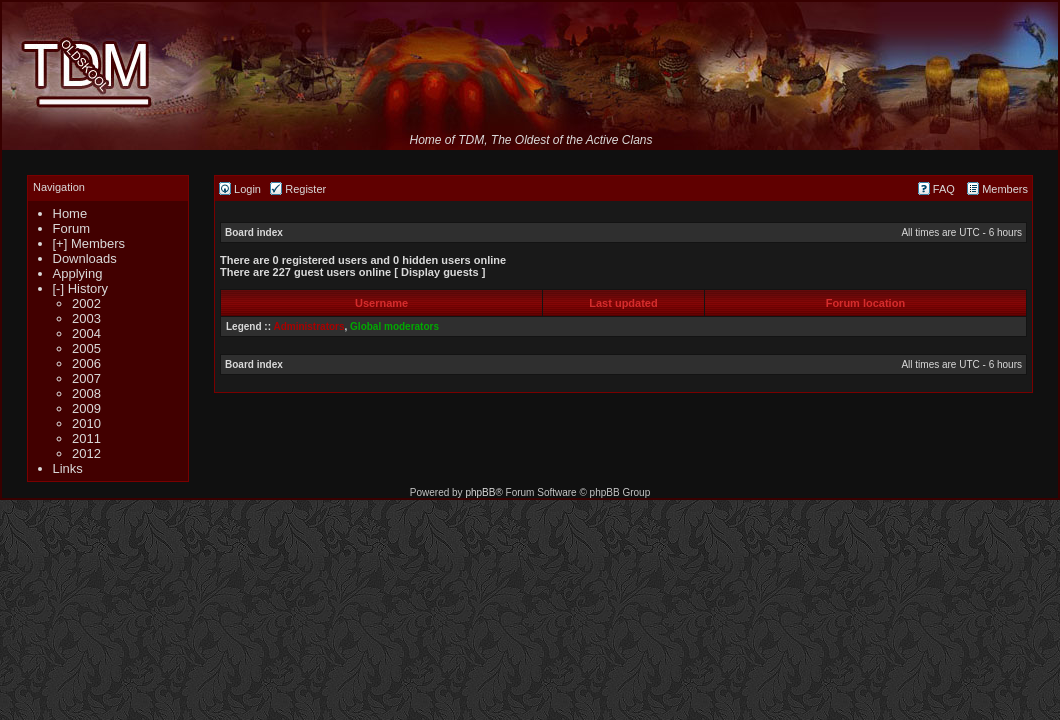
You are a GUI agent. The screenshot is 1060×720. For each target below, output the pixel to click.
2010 (86, 423)
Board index (254, 232)
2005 (86, 348)
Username (381, 303)
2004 (86, 333)
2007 (86, 378)
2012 (86, 453)
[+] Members (89, 243)
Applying (78, 273)
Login (240, 189)
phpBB (480, 492)
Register (298, 189)
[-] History (81, 288)
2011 (86, 438)
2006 (86, 363)
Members (997, 189)
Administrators (308, 326)
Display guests (440, 272)
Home (70, 213)
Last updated (623, 303)
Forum (72, 228)
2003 (86, 318)
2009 (86, 408)
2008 (86, 393)
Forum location (865, 303)
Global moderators (394, 326)
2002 (86, 303)
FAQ (936, 189)
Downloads (85, 258)
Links (68, 468)
